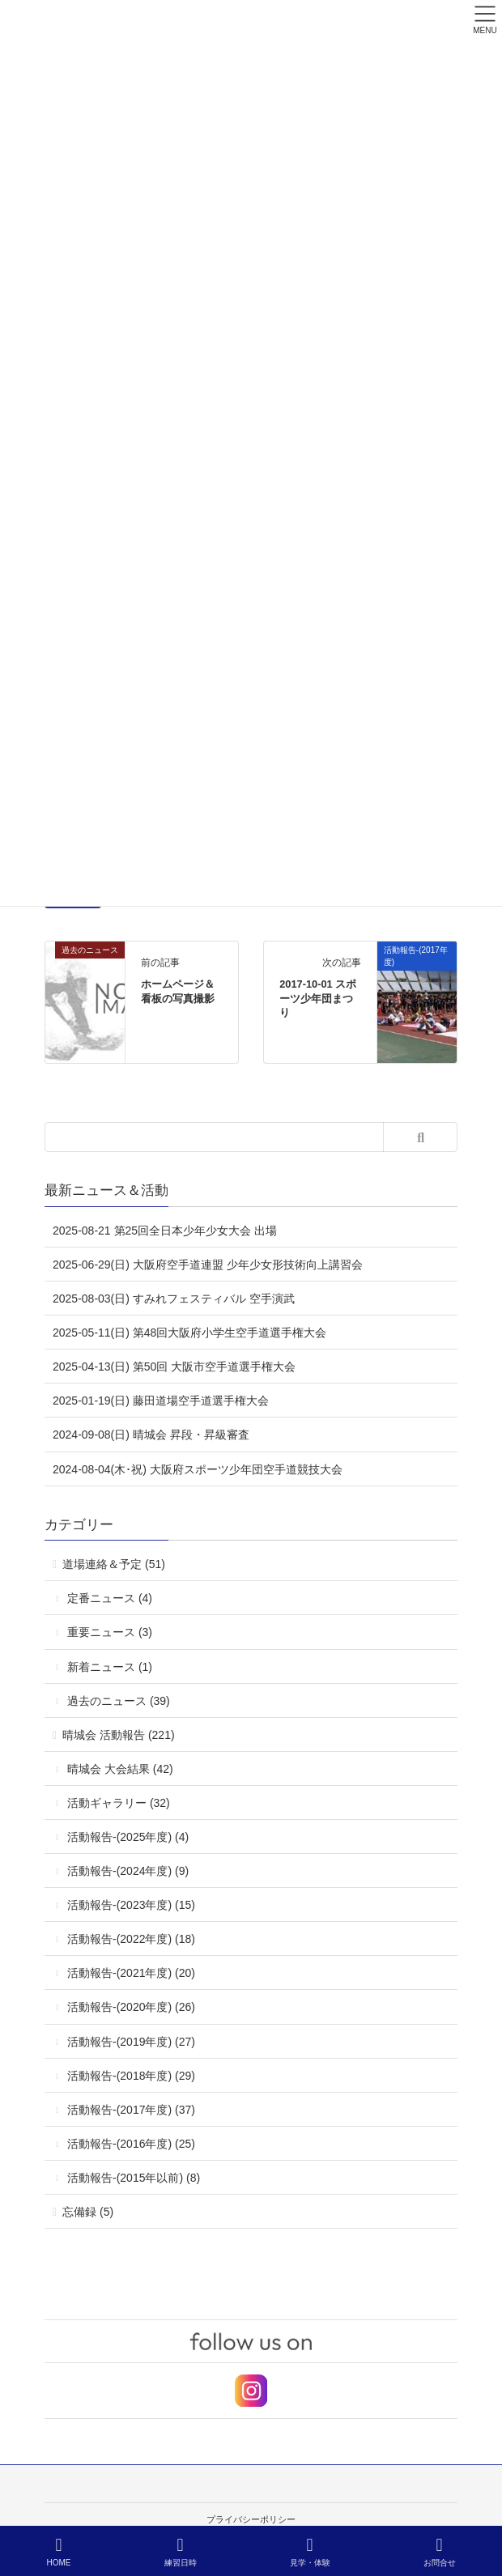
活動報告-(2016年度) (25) (131, 2143)
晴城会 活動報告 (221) (118, 1734)
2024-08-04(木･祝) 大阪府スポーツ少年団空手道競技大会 (197, 1469)
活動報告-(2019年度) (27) (131, 2041)
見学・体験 (310, 2551)
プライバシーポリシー (251, 2519)
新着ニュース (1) (109, 1666)
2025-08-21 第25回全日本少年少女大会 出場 (165, 1230)
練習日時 (180, 2551)
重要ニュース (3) (109, 1632)
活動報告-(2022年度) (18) (131, 1938)
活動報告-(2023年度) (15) (131, 1904)
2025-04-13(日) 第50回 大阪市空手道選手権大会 (174, 1366)
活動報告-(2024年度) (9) (128, 1870)
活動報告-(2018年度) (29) (131, 2075)
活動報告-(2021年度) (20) (131, 1972)
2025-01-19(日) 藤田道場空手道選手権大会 (161, 1400)
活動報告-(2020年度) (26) (131, 2006)
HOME (59, 2551)
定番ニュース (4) (109, 1598)
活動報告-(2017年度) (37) (131, 2109)
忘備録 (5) (87, 2211)
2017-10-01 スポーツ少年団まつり (317, 998)
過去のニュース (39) (118, 1700)
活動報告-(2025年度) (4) (128, 1836)
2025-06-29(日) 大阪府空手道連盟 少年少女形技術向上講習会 (208, 1264)
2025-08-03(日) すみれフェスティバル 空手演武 (174, 1298)
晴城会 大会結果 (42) (120, 1768)
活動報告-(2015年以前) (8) (133, 2177)
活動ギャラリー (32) (118, 1802)
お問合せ (439, 2551)
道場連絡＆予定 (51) (113, 1564)
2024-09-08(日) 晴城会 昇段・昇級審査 (151, 1434)
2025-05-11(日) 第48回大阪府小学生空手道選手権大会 (189, 1332)
